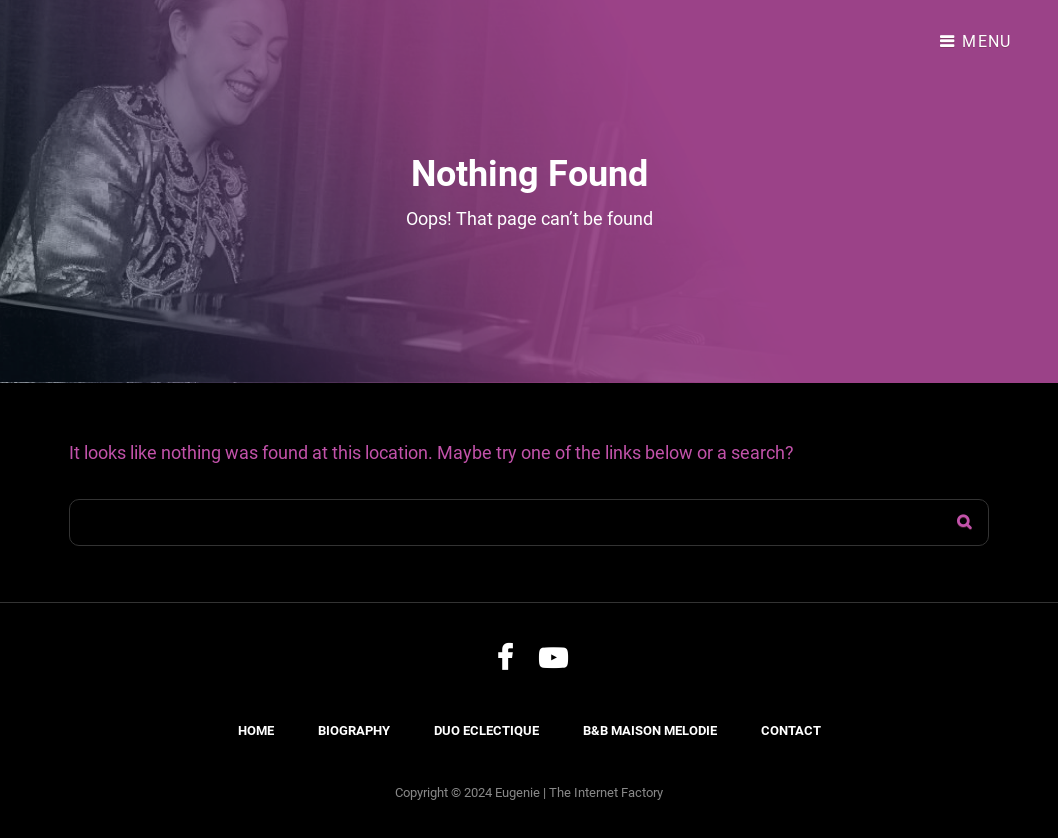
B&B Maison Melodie (650, 730)
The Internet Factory (606, 792)
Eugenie (517, 792)
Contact (791, 730)
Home (256, 730)
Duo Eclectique (486, 730)
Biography (354, 730)
